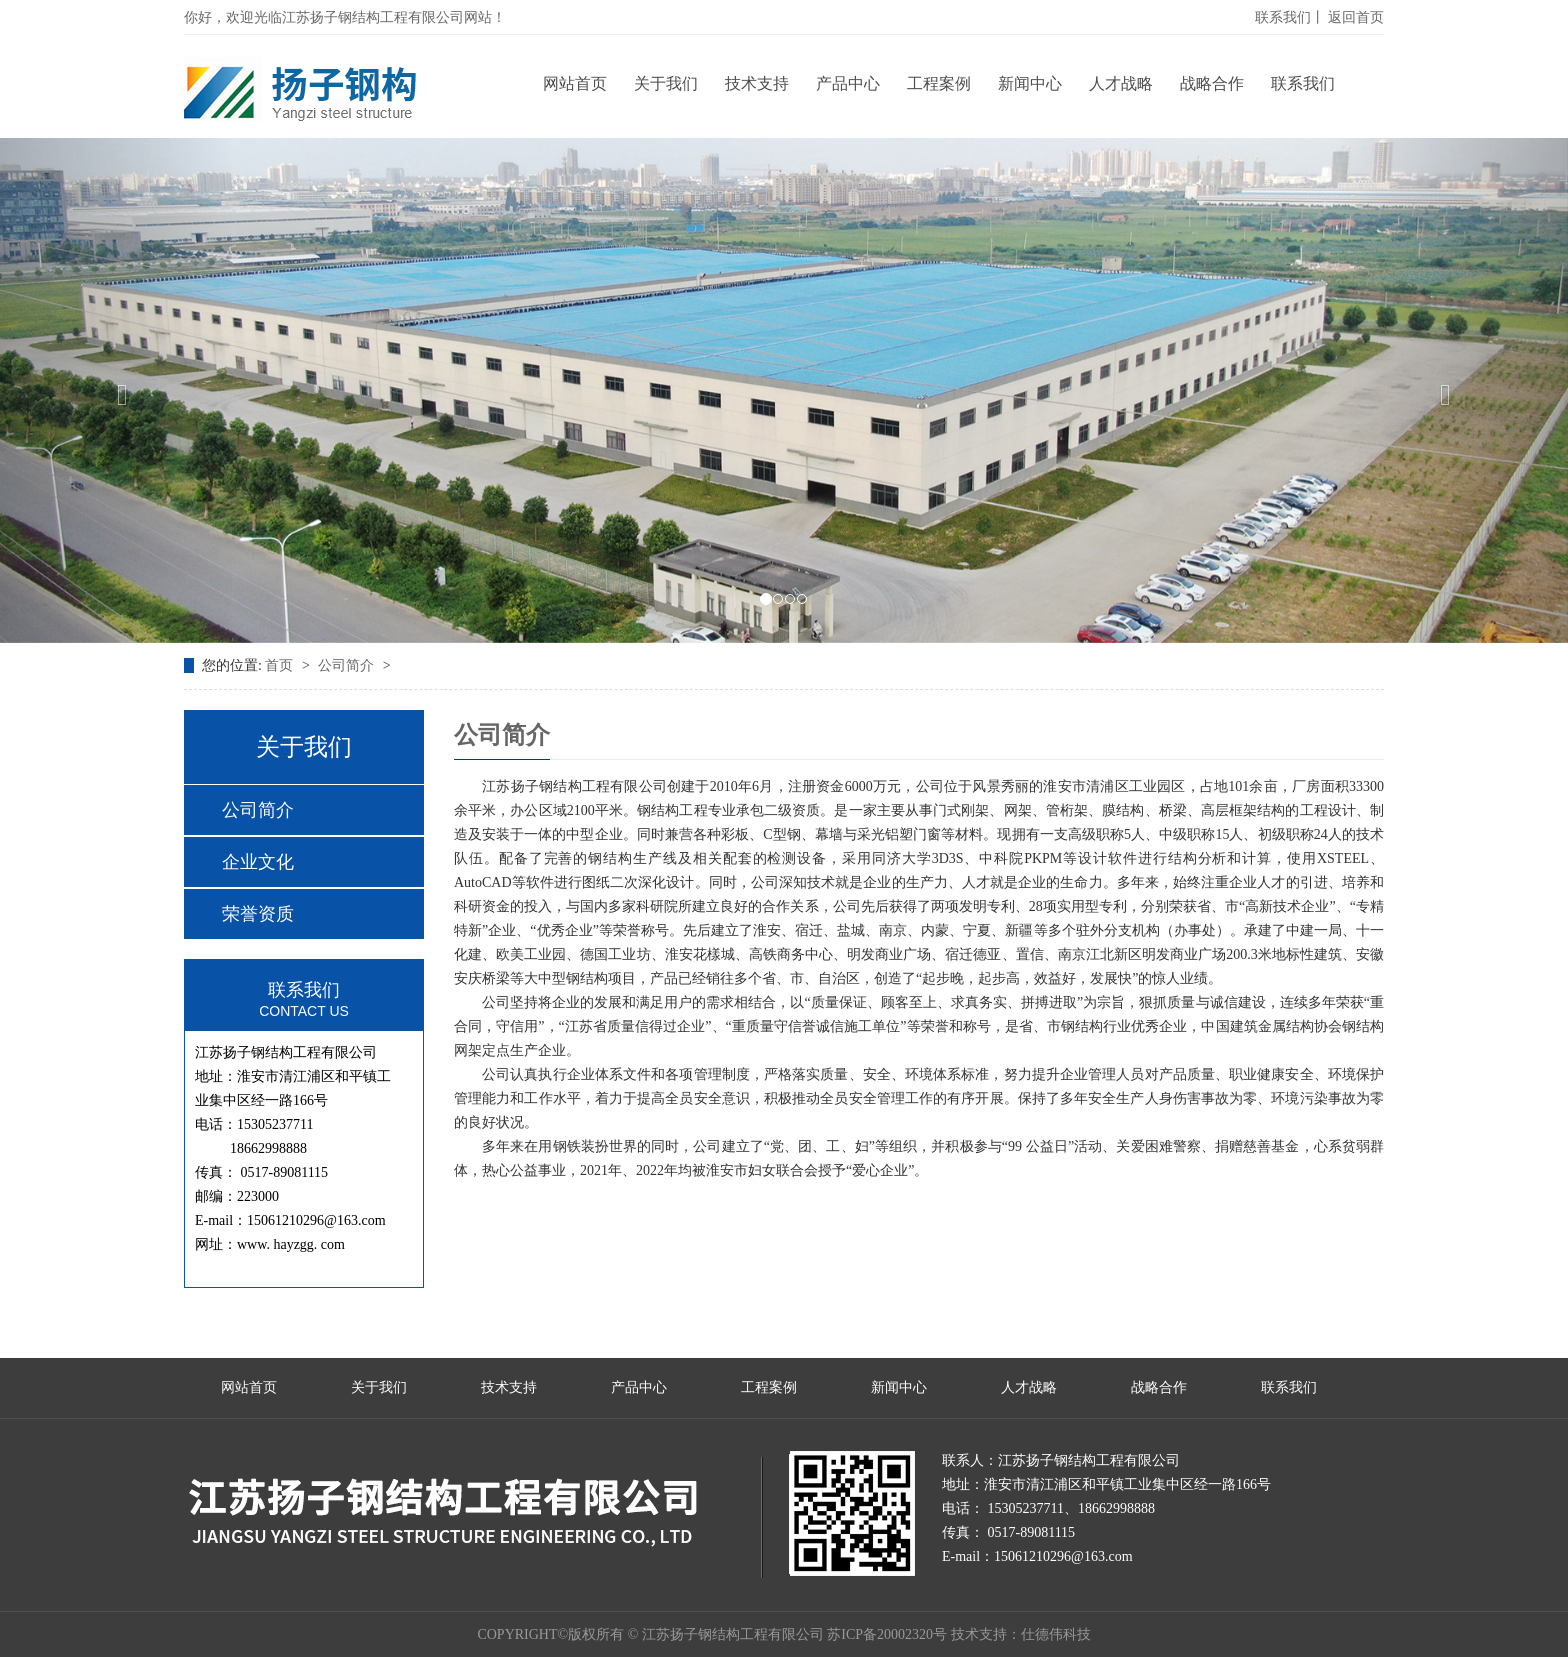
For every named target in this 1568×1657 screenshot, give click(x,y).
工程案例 (939, 83)
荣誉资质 (258, 914)
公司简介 (348, 665)
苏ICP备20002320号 (887, 1634)
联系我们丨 (1290, 17)
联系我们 (1303, 83)
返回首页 (1356, 17)
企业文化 (258, 862)
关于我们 (666, 83)
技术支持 (757, 83)
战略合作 (1212, 83)
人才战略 (1121, 83)
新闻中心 (1030, 83)
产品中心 (848, 83)
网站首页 (575, 83)
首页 (281, 665)
